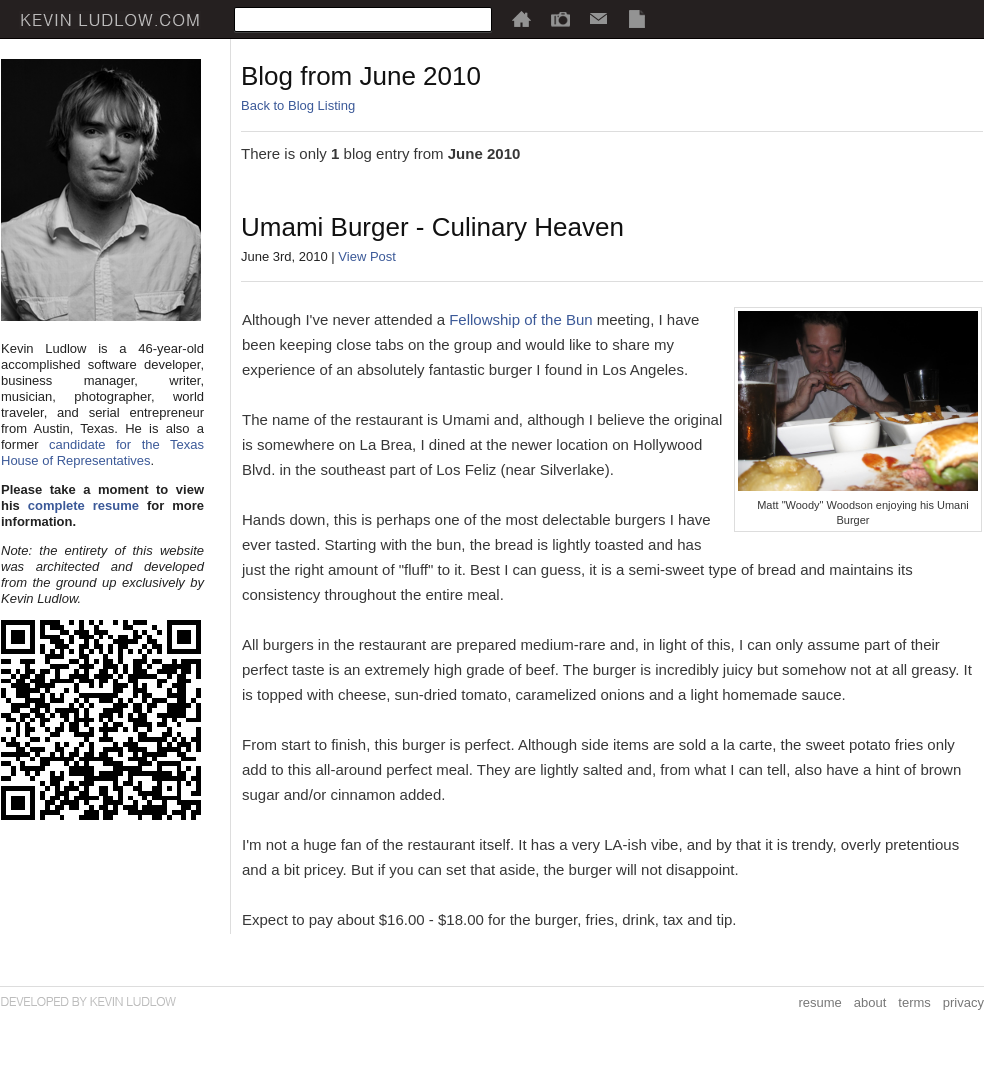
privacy (963, 1002)
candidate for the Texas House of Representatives (102, 452)
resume (819, 1002)
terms (914, 1002)
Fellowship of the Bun (520, 319)
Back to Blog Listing (298, 105)
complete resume (83, 505)
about (870, 1002)
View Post (367, 256)
